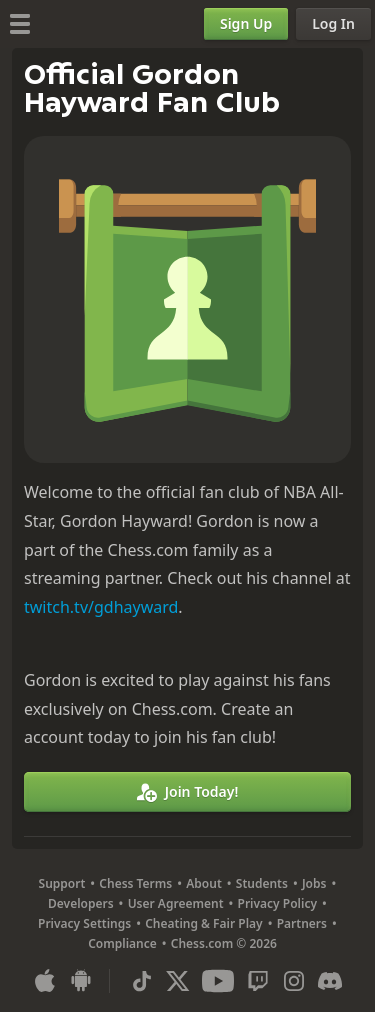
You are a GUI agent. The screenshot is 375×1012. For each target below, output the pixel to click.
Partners (302, 923)
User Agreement (176, 903)
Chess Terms (135, 883)
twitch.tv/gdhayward (101, 607)
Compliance (122, 943)
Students (262, 883)
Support (62, 883)
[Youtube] (218, 981)
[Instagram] (294, 981)
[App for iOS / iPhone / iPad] (45, 981)
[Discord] (330, 981)
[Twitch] (258, 981)
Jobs (314, 883)
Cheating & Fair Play (204, 923)
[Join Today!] (187, 792)
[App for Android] (81, 981)
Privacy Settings (84, 923)
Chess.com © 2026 (224, 943)
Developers (81, 903)
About (204, 883)
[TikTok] (142, 981)
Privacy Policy (277, 903)
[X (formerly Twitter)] (178, 981)
